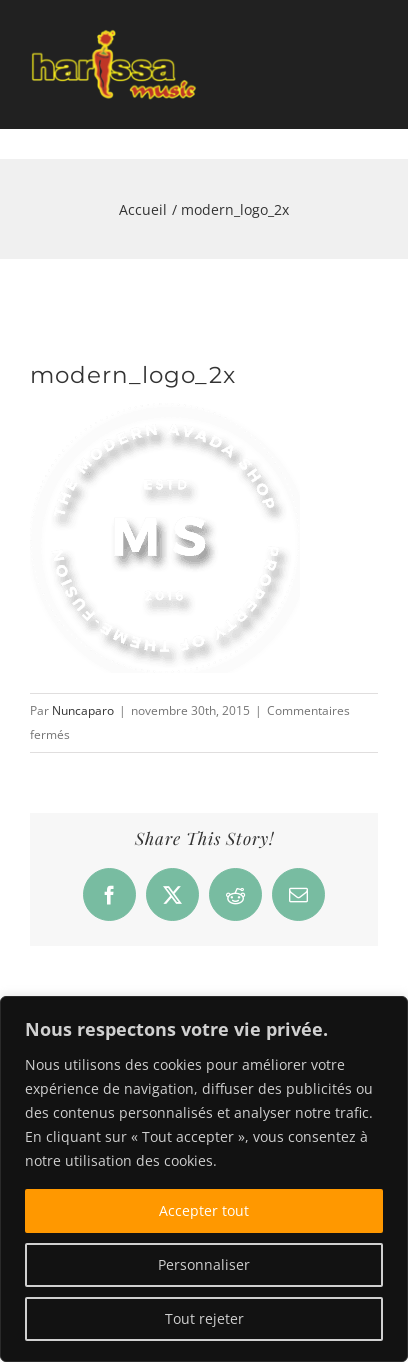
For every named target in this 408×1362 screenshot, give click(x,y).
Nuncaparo (83, 710)
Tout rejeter (204, 1318)
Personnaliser (204, 1264)
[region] (204, 1179)
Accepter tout (204, 1210)
